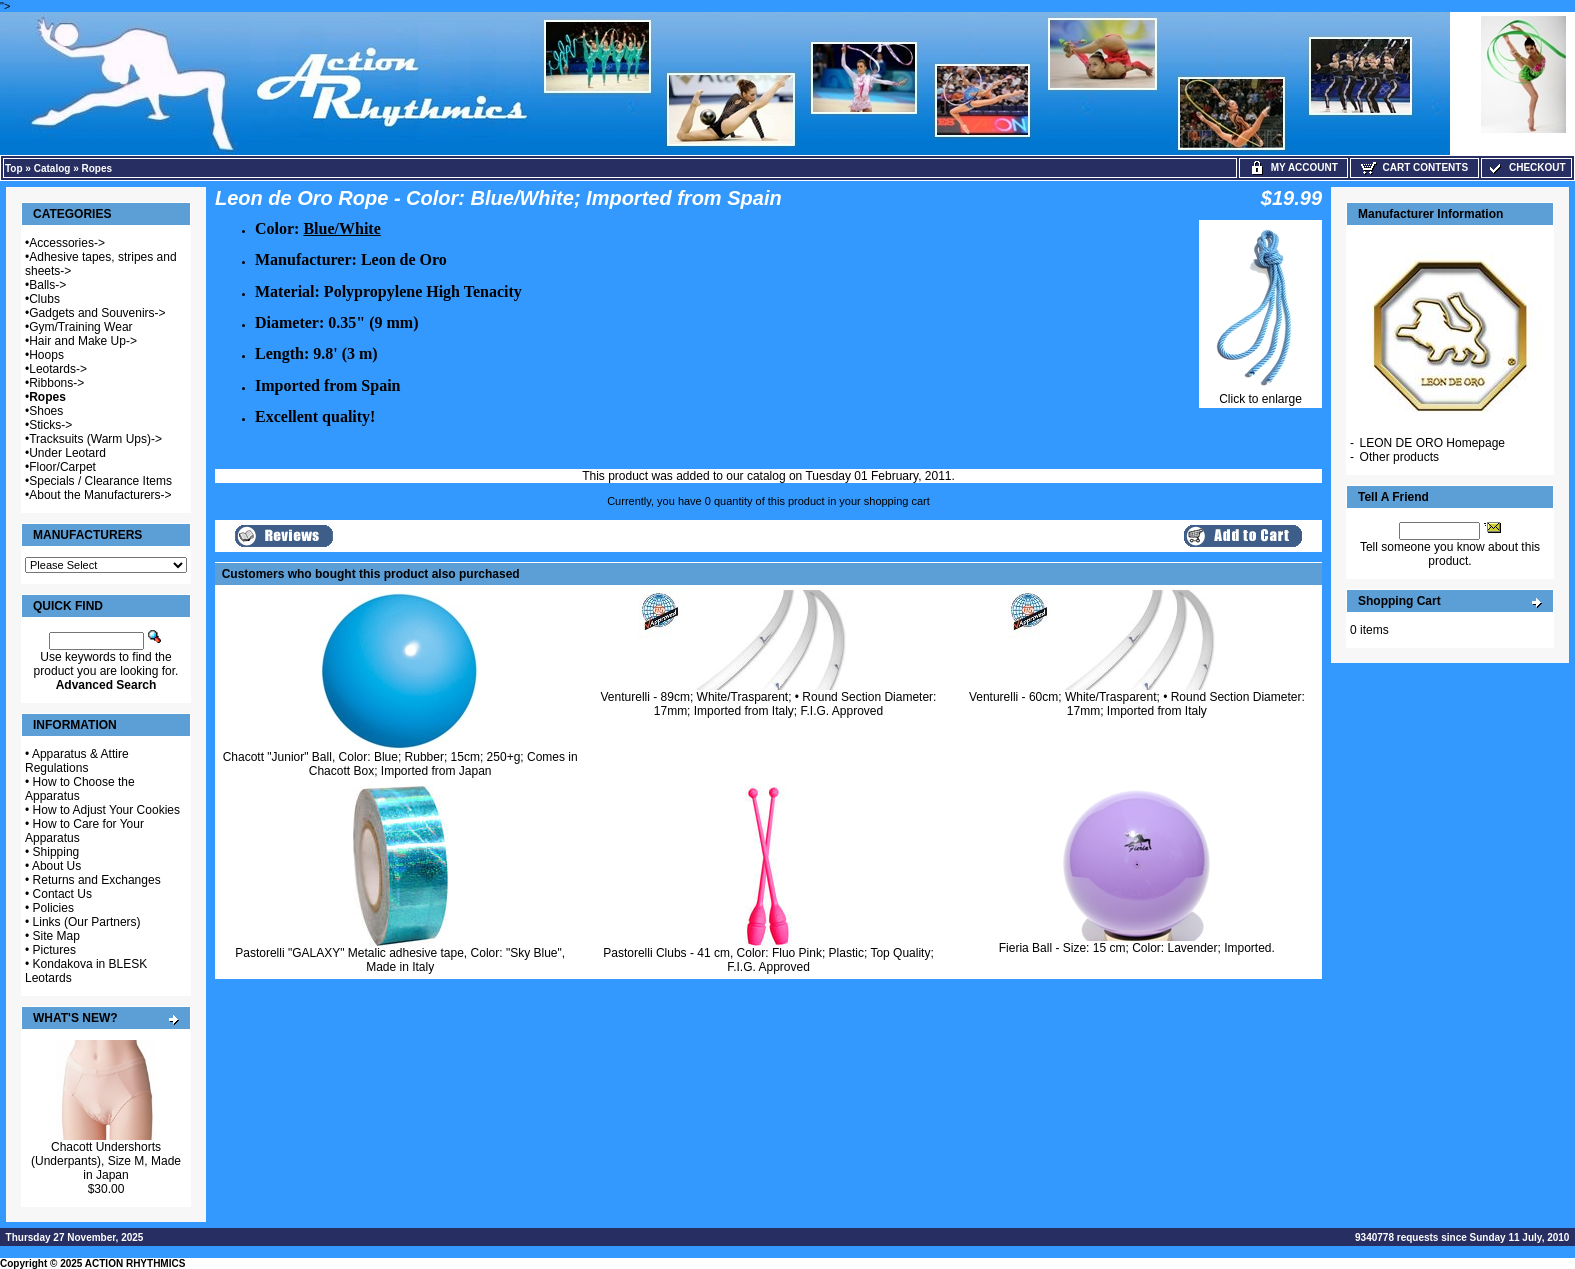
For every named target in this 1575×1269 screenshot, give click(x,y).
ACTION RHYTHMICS (135, 1263)
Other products (1399, 457)
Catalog (52, 168)
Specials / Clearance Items (100, 481)
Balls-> (47, 285)
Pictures (54, 950)
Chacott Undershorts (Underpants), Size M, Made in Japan (106, 1161)
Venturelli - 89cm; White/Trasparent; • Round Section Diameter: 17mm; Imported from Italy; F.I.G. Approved (769, 704)
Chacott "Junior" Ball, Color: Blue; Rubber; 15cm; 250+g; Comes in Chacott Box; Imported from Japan (400, 764)
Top (14, 168)
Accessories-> (67, 243)
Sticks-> (50, 425)
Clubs (44, 299)
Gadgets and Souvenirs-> (97, 313)
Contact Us (62, 894)
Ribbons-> (56, 383)
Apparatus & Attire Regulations (77, 761)
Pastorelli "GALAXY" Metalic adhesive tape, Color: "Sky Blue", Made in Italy (400, 960)
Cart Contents (1414, 167)
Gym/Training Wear (80, 327)
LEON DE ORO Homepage (1432, 443)
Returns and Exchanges (97, 880)
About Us (56, 866)
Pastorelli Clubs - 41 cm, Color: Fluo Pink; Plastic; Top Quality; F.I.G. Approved (768, 960)
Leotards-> (58, 369)
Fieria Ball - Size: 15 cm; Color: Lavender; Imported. (1137, 948)
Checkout (1526, 167)
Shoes (46, 411)
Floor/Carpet (62, 467)
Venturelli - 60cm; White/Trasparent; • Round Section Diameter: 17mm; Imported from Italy (1137, 704)
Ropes (97, 168)
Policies (53, 908)
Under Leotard (67, 453)
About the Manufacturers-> (100, 495)
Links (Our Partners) (87, 922)
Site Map (56, 936)
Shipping (56, 852)
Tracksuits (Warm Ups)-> (95, 439)
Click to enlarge (1260, 393)
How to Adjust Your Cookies (106, 810)
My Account (1293, 167)
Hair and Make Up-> (83, 341)
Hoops (46, 355)
